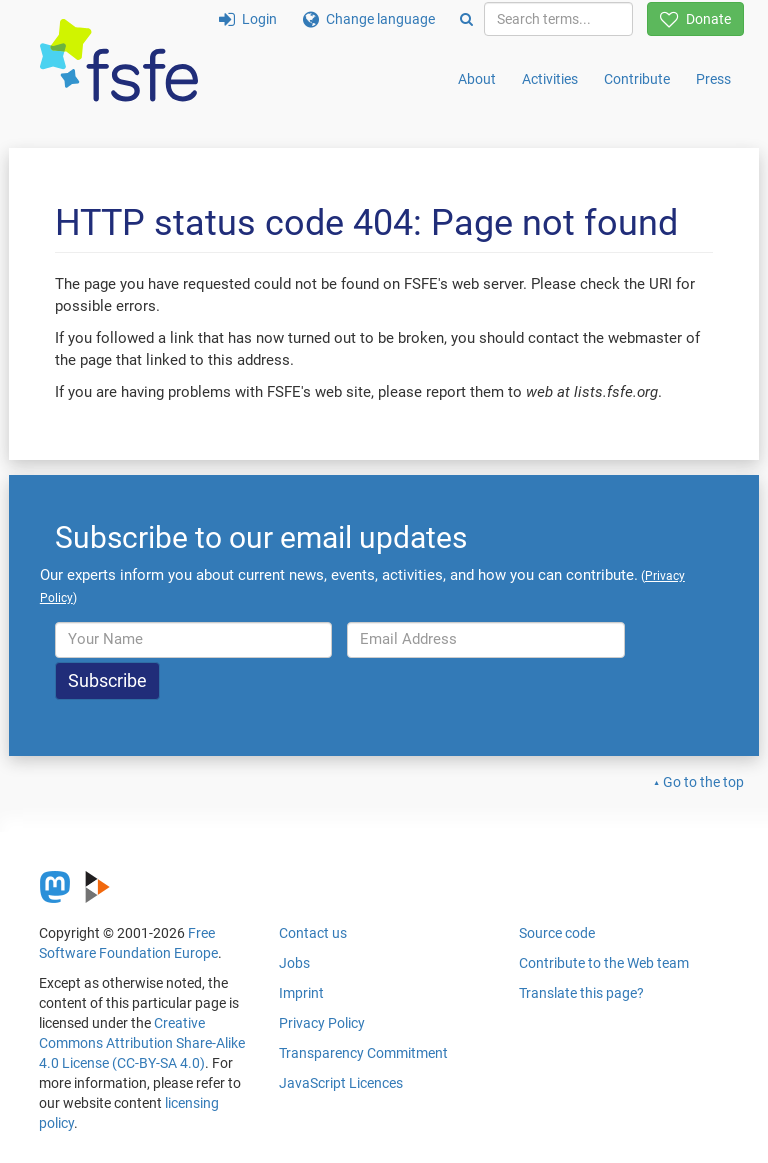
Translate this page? (581, 993)
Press (713, 79)
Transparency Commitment (363, 1053)
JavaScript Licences (341, 1083)
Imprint (301, 993)
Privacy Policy (322, 1023)
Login (248, 19)
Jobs (294, 963)
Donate (695, 19)
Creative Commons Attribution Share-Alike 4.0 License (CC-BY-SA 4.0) (142, 1043)
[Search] (466, 19)
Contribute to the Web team (604, 963)
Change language (369, 19)
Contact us (313, 933)
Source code (557, 933)
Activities (550, 79)
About (477, 79)
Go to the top (703, 782)
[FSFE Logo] (119, 61)
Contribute (637, 79)
